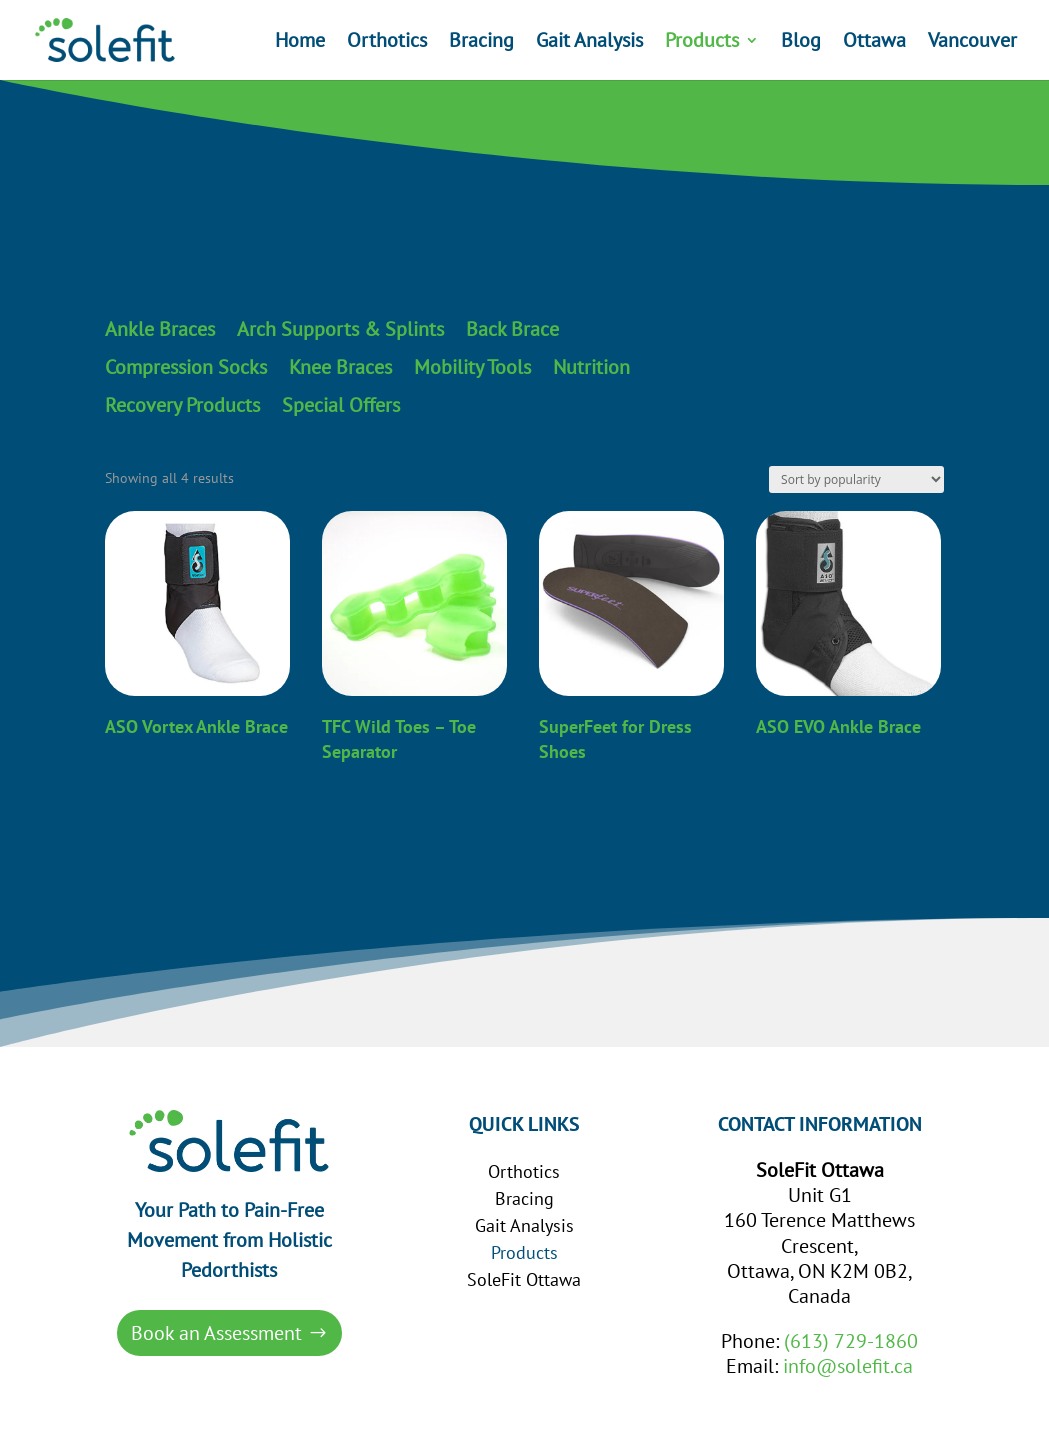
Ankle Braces (160, 330)
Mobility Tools (472, 368)
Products (702, 43)
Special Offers (341, 406)
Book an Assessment (216, 1333)
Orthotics (387, 43)
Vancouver (972, 43)
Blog (801, 43)
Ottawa (874, 43)
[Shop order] (856, 479)
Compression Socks (186, 368)
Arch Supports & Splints (340, 330)
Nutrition (591, 368)
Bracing (481, 43)
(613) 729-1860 (851, 1341)
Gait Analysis (589, 43)
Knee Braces (340, 368)
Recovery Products (182, 406)
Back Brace (512, 330)
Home (300, 43)
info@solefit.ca (848, 1366)
